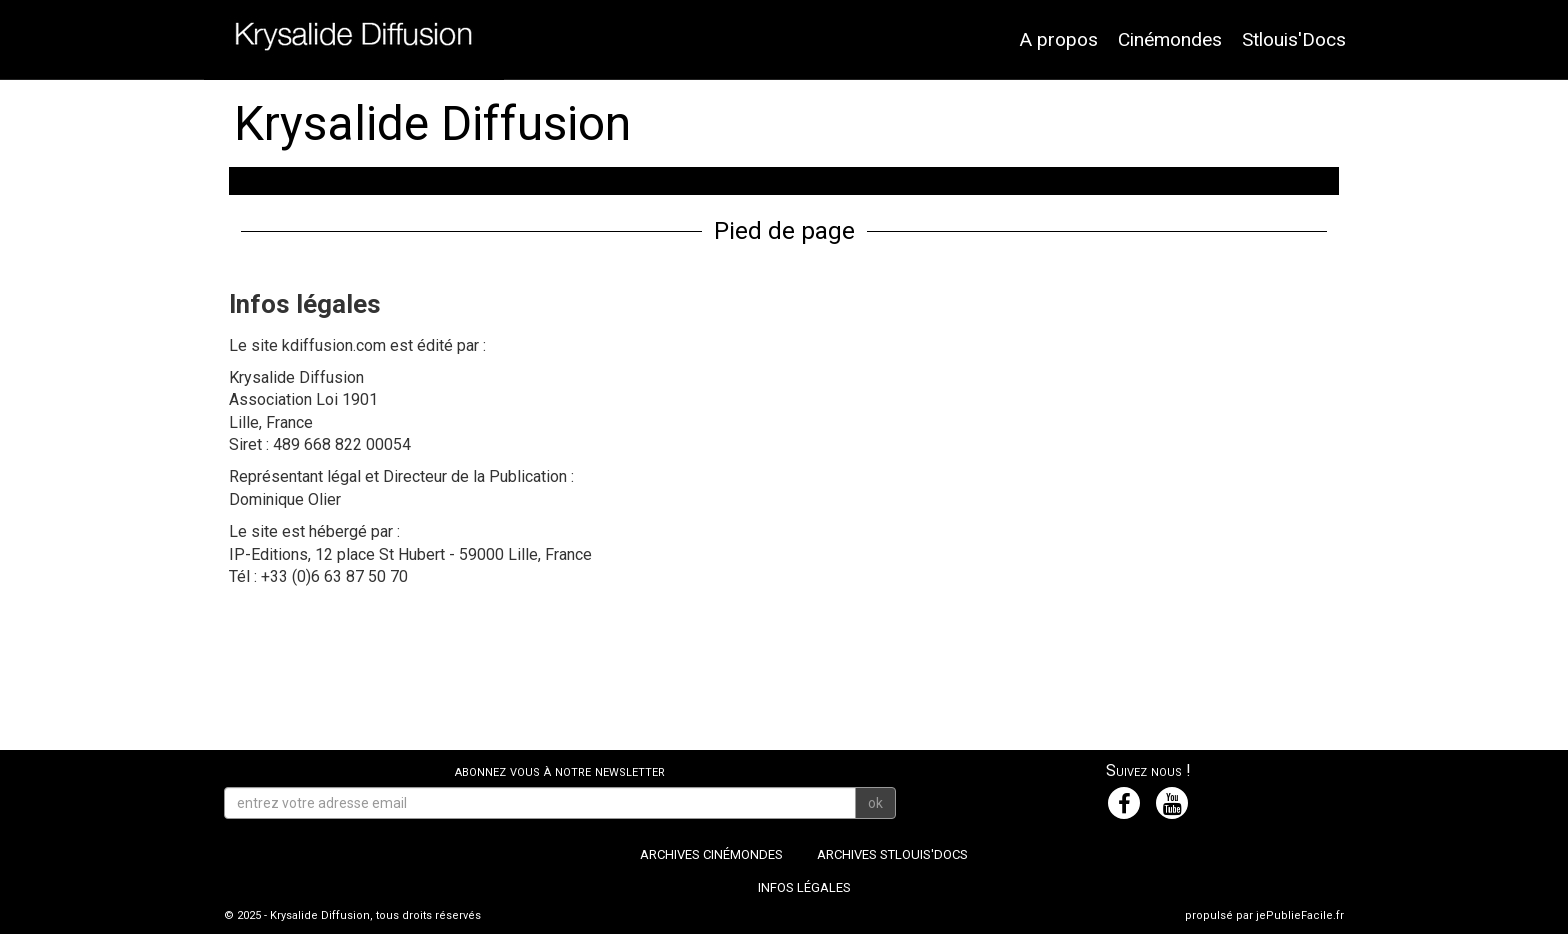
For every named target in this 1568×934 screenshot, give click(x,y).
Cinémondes (1170, 39)
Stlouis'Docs (1294, 39)
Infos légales (804, 887)
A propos (1058, 39)
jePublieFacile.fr (1300, 915)
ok (875, 803)
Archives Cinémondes (711, 854)
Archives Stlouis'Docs (892, 854)
